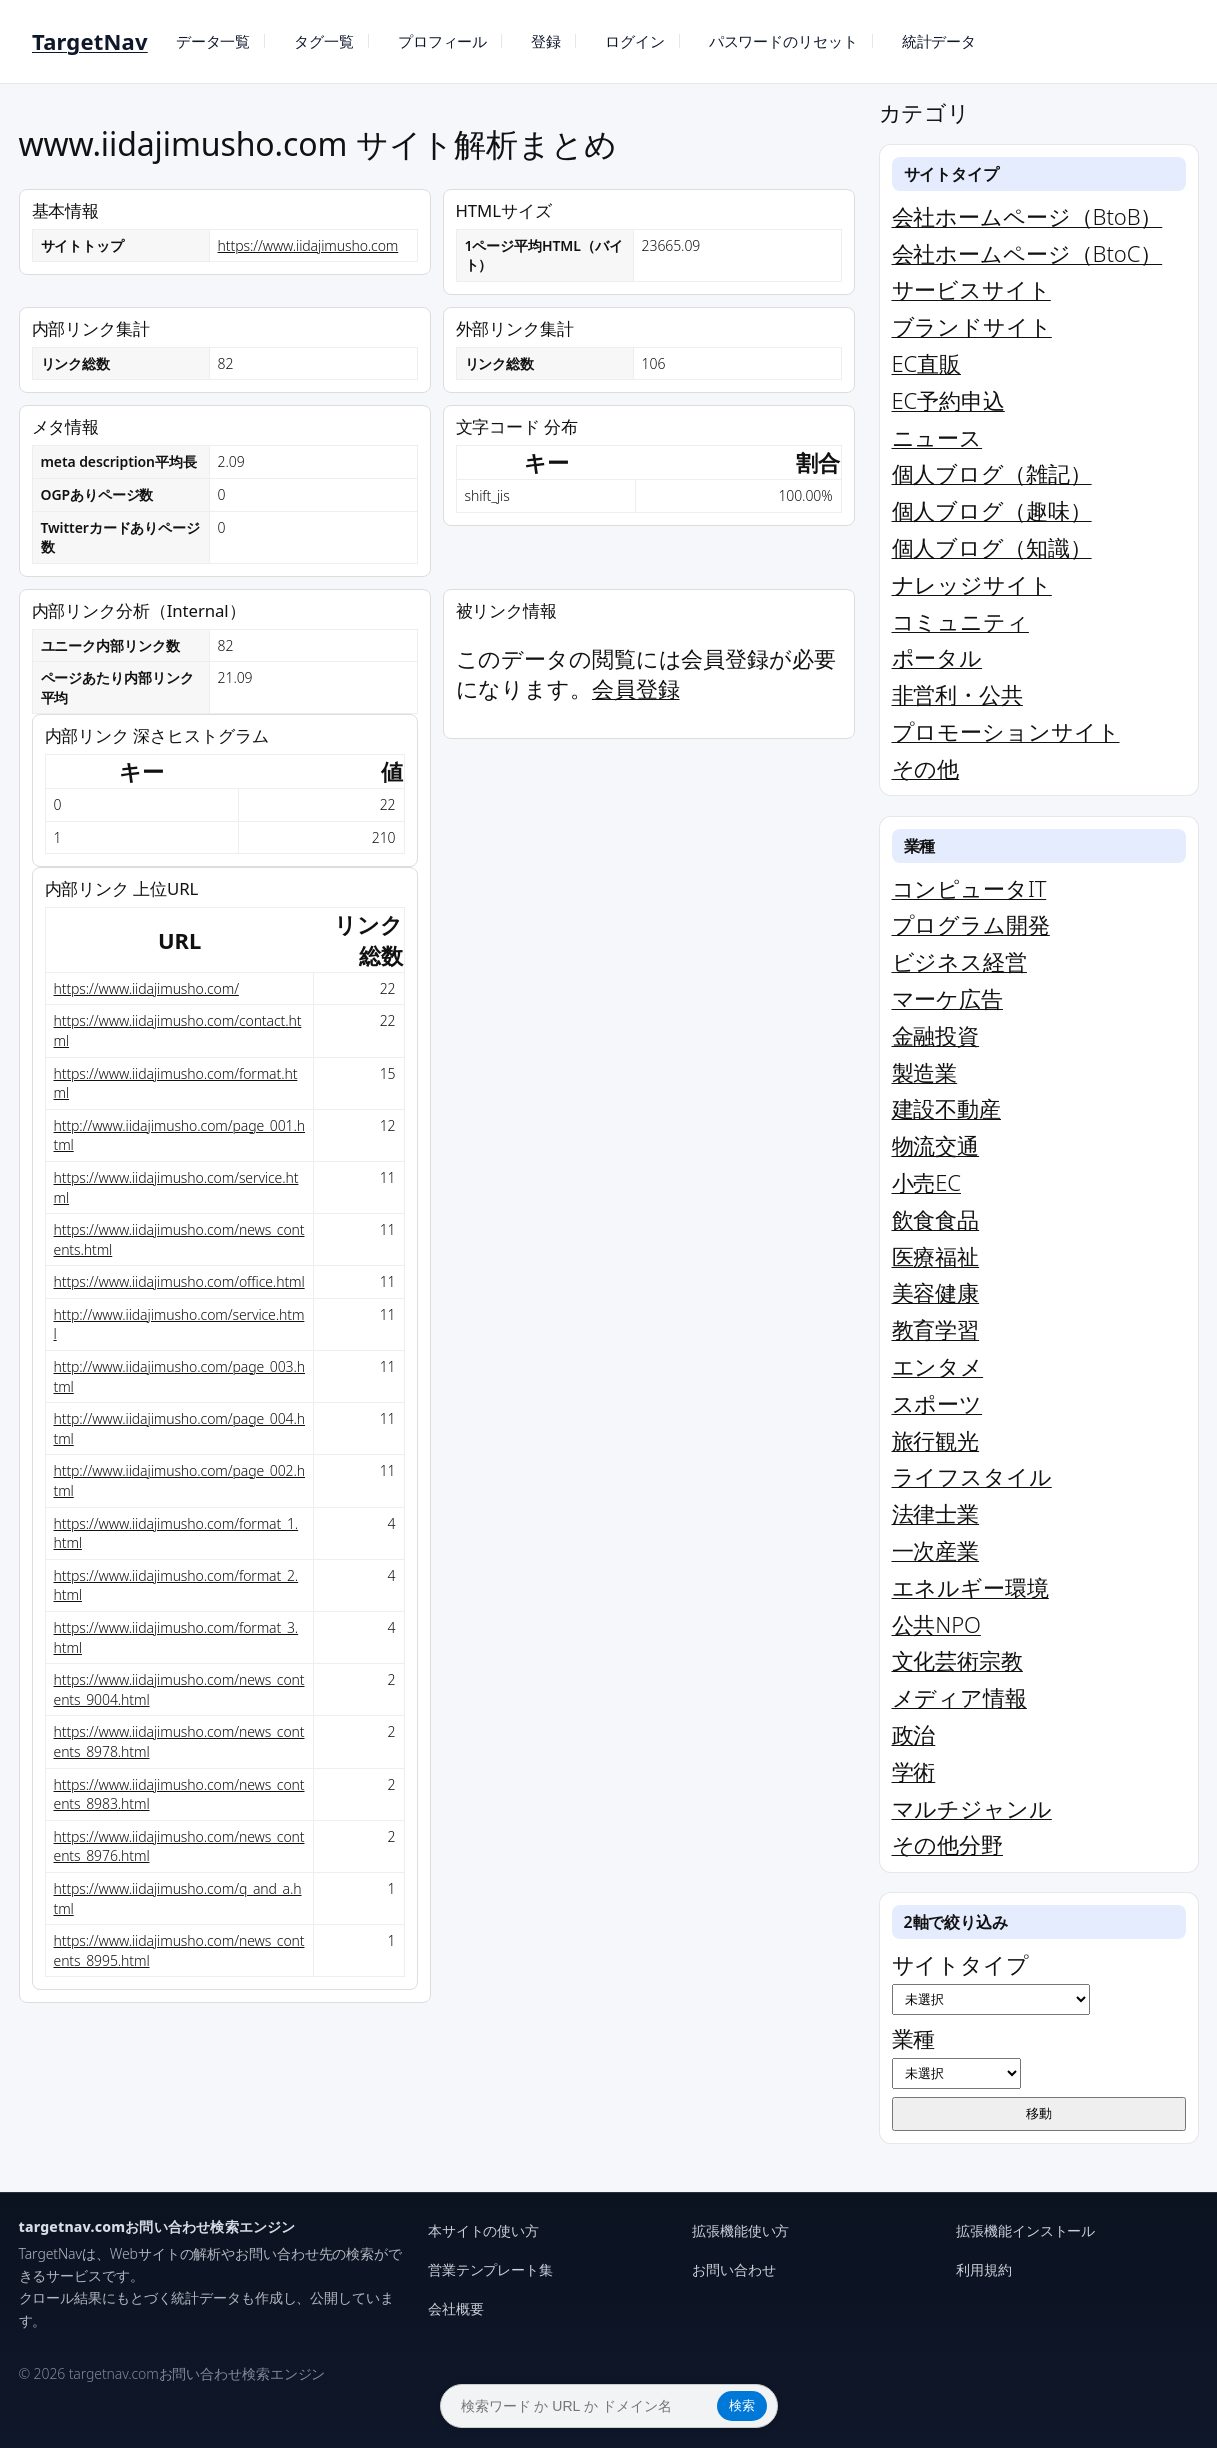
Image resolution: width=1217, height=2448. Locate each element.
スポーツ (937, 1403)
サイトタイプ (991, 1982)
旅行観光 (936, 1440)
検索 (742, 2405)
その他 (926, 768)
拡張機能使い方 (740, 2230)
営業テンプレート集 (490, 2269)
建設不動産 (947, 1108)
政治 (914, 1734)
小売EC (926, 1182)
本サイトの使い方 (483, 2230)
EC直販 (926, 363)
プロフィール (442, 41)
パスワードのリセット (783, 41)
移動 (1039, 2113)
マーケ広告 (948, 998)
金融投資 (936, 1035)
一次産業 (936, 1550)
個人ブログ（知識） (992, 547)
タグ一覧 (324, 41)
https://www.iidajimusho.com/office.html (179, 1281)
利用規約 (984, 2269)
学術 (914, 1771)
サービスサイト (971, 289)
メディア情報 (959, 1697)
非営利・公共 (957, 694)
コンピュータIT (969, 888)
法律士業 (936, 1513)
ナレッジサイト (972, 584)
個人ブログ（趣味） (992, 510)
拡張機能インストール (1025, 2230)
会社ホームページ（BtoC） (1027, 253)
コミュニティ (960, 621)
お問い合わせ (733, 2269)
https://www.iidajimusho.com (308, 245)
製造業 (925, 1072)
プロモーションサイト (1006, 731)
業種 (956, 2056)
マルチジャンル (972, 1808)
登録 (546, 41)
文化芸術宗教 (957, 1660)
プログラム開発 (971, 924)
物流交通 (936, 1145)
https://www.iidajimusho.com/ (146, 988)
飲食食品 (936, 1219)
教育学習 (936, 1329)
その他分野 (948, 1844)
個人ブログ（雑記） (992, 473)
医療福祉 (936, 1256)
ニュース (937, 437)
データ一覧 (213, 41)
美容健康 (936, 1292)
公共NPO (936, 1624)
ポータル (937, 657)
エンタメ (938, 1366)
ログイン (635, 41)
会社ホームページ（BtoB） (1027, 216)
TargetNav (90, 41)
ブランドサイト (972, 326)
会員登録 (636, 688)
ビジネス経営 (959, 961)
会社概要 (456, 2308)
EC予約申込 (948, 400)
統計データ (939, 41)
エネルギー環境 (970, 1587)
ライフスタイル (972, 1476)
